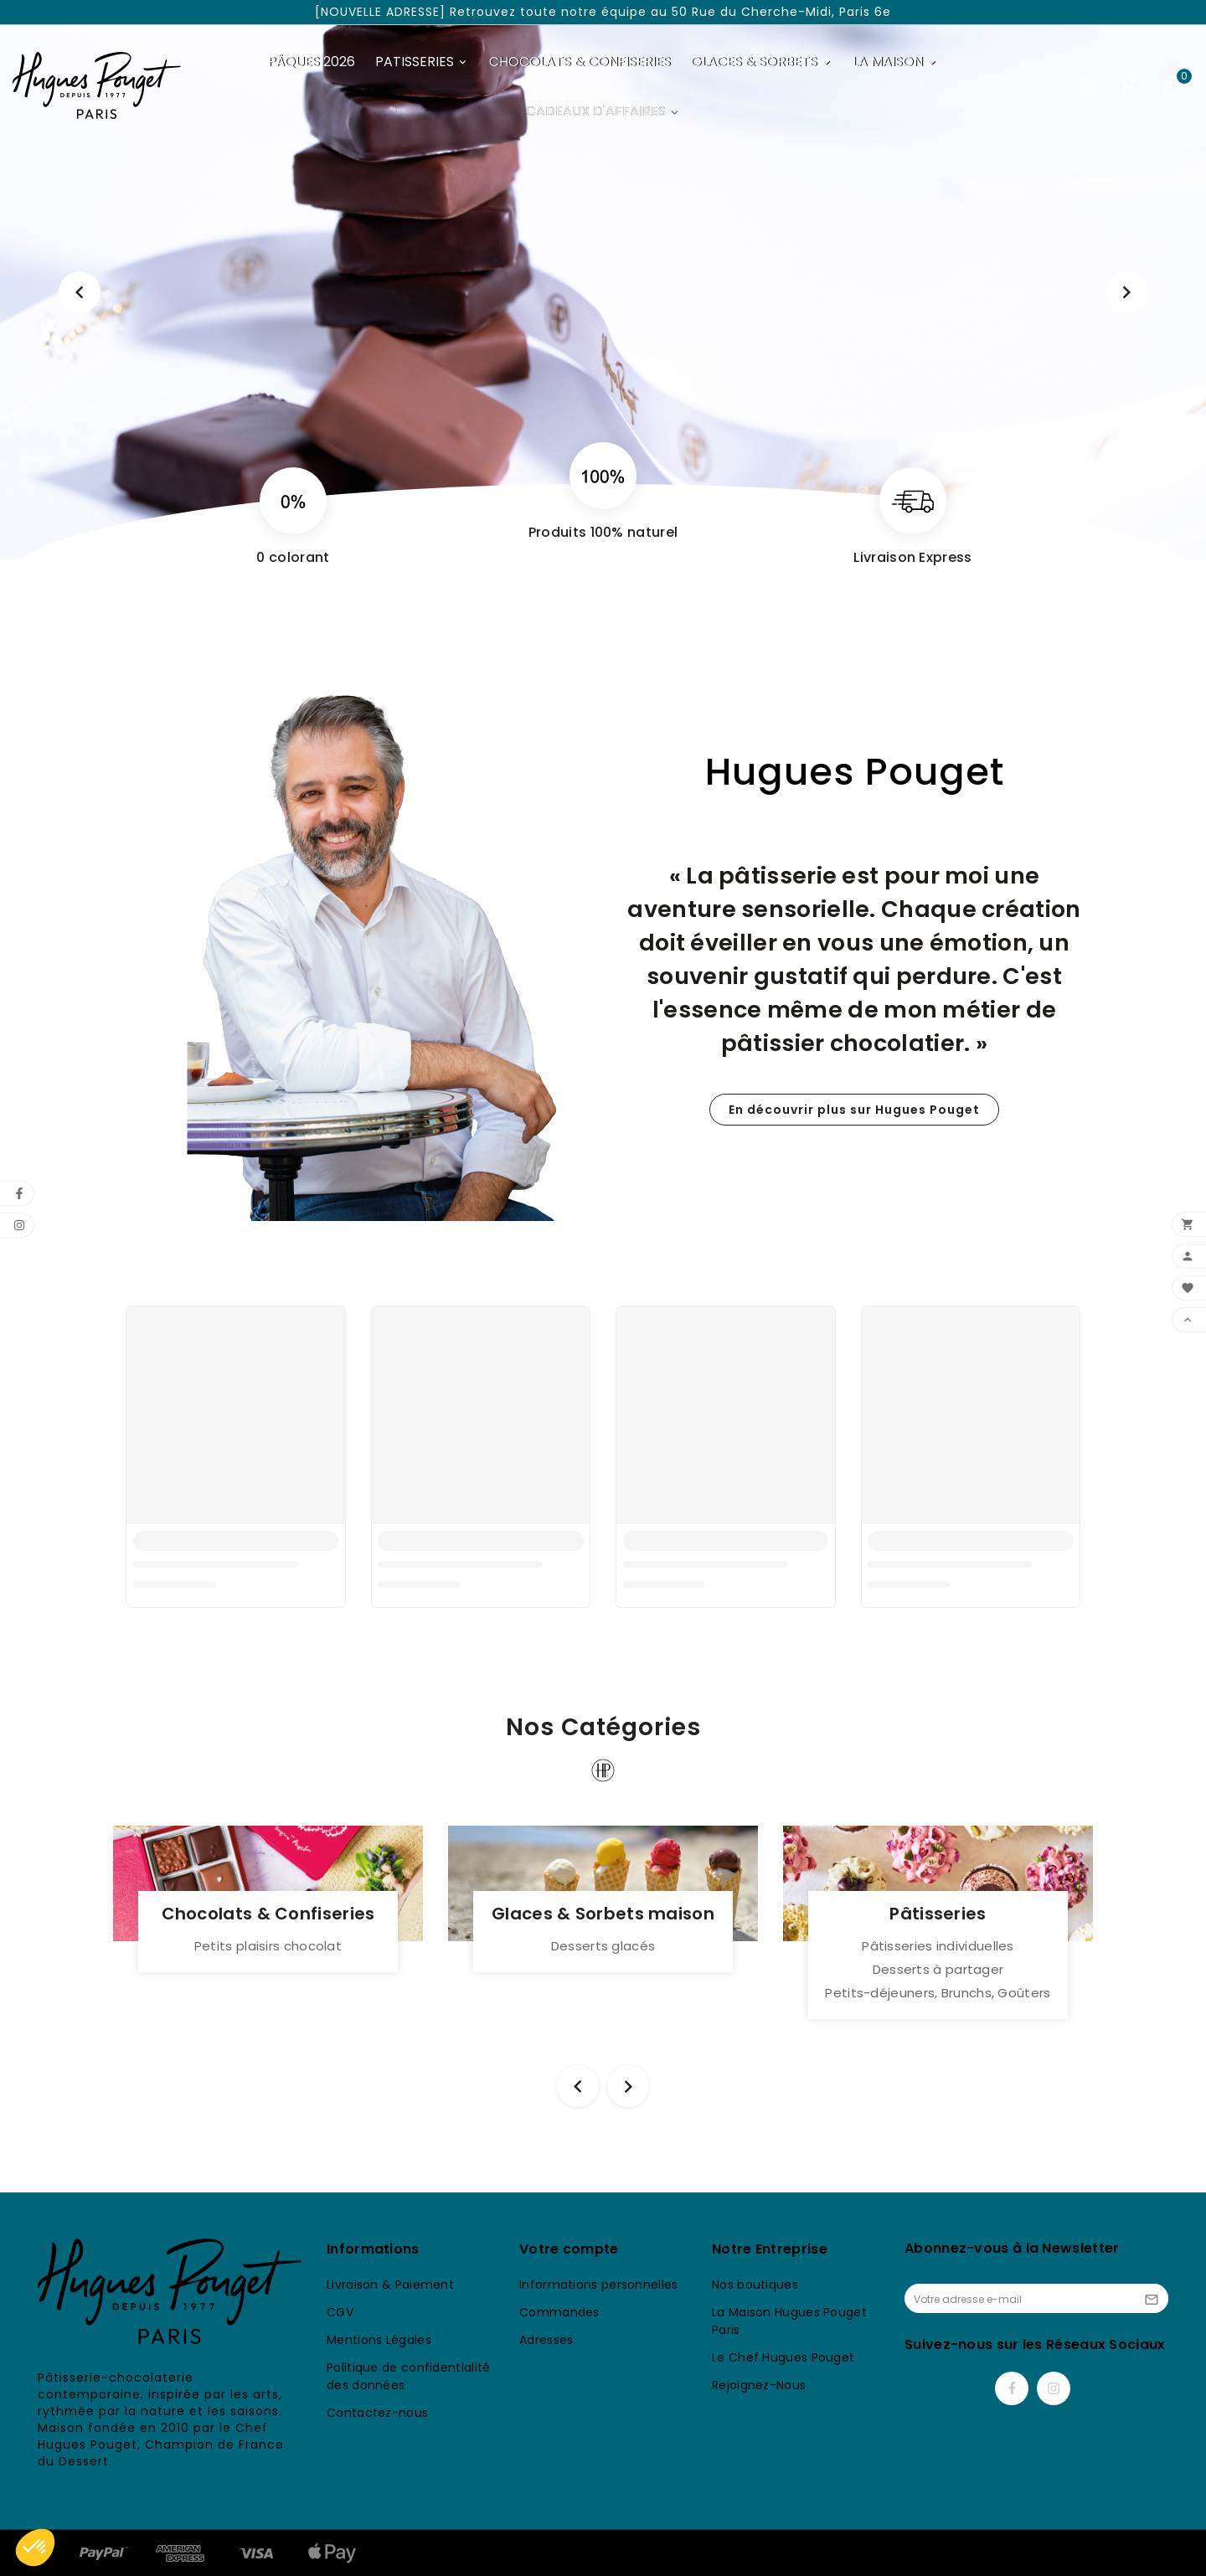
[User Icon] (1129, 85)
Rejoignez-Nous (759, 2385)
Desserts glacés (603, 1946)
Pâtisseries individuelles (938, 1946)
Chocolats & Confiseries (268, 1913)
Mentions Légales (379, 2339)
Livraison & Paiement (390, 2284)
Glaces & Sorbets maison (603, 1913)
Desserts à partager (938, 1969)
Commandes (559, 2312)
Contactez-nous (377, 2412)
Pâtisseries (937, 1913)
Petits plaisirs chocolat (268, 1946)
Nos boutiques (755, 2284)
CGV (340, 2312)
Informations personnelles (598, 2284)
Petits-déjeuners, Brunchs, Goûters (937, 1993)
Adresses (546, 2339)
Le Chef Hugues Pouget (783, 2357)
